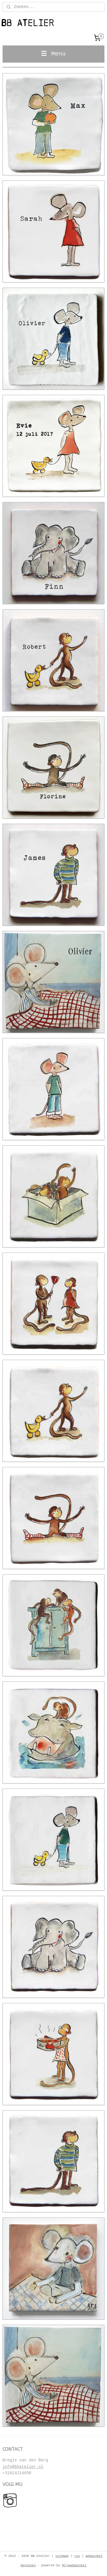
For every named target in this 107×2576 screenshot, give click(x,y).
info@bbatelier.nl (23, 2466)
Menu (53, 54)
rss (77, 2556)
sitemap (61, 2556)
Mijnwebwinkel (74, 2565)
